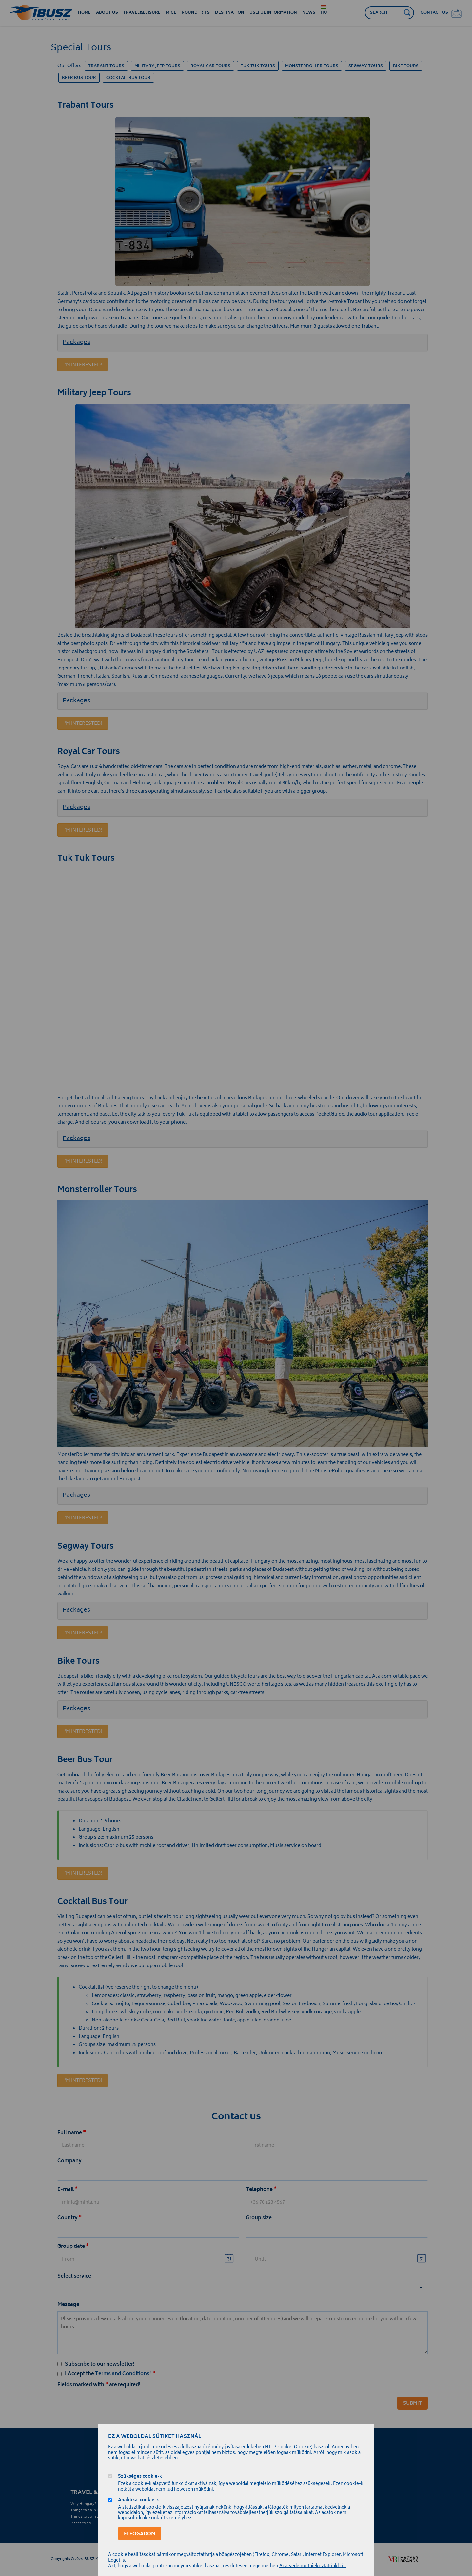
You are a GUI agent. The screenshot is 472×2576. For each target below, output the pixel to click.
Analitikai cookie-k (138, 2501)
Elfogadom (139, 2534)
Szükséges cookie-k (140, 2477)
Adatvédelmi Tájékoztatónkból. (312, 2566)
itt (123, 2458)
